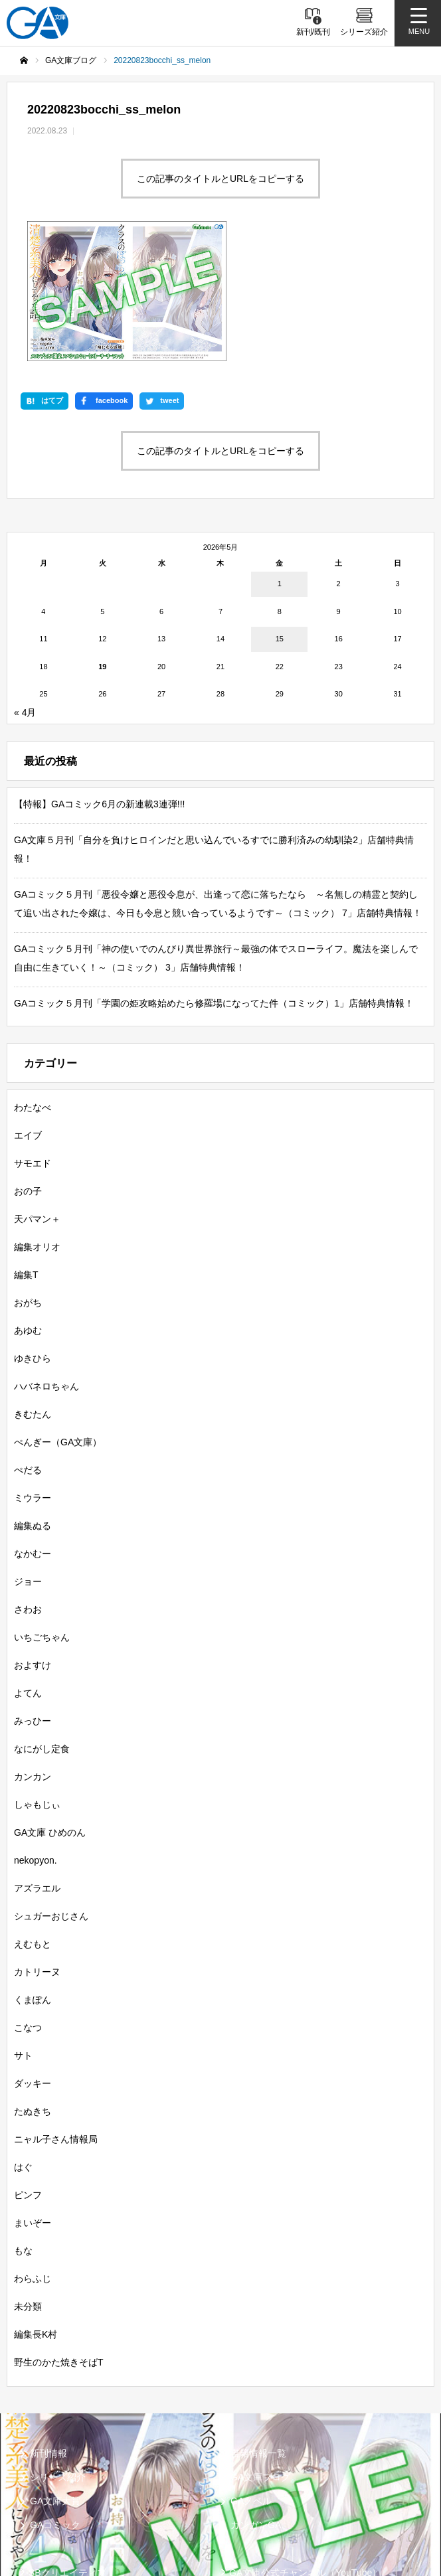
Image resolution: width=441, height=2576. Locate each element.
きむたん (32, 1290)
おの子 (28, 1067)
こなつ (28, 1904)
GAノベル (251, 2377)
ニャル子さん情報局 (56, 2015)
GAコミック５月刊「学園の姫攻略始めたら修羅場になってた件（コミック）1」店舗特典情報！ (214, 879)
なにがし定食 (42, 1625)
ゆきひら (32, 1235)
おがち (28, 1179)
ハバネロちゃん (46, 1262)
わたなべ (32, 984)
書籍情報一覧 (258, 2329)
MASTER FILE (259, 2471)
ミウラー (32, 1374)
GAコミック (55, 2401)
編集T (26, 1151)
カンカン (32, 1653)
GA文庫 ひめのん (50, 1709)
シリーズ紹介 (58, 2353)
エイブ (28, 1011)
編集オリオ (37, 1123)
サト (23, 1932)
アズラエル (37, 1764)
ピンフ (28, 2071)
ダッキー (32, 1960)
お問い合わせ (257, 2511)
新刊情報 (48, 2329)
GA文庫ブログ (260, 2353)
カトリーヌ (37, 1848)
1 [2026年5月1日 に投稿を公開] (280, 460)
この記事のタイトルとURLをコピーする (220, 178)
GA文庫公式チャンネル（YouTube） (305, 2449)
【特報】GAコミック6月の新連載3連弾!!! (99, 680)
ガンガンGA (255, 2401)
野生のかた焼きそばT (59, 2238)
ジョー (28, 1458)
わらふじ (32, 2155)
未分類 (28, 2183)
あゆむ (28, 1207)
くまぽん (32, 1876)
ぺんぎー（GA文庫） (58, 1318)
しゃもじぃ (37, 1681)
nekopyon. (35, 1736)
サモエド (32, 1039)
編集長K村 (35, 2211)
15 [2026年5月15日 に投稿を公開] (280, 515)
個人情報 (47, 2511)
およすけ (32, 1541)
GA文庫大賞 (55, 2377)
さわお (28, 1486)
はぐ (23, 2043)
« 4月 (25, 589)
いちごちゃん (42, 1513)
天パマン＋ (37, 1095)
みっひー (32, 1597)
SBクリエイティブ (67, 2449)
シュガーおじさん (51, 1792)
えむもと (32, 1820)
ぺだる (28, 1346)
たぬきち (32, 1987)
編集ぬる (32, 1402)
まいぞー (32, 2099)
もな (23, 2127)
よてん (28, 1569)
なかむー (32, 1430)
